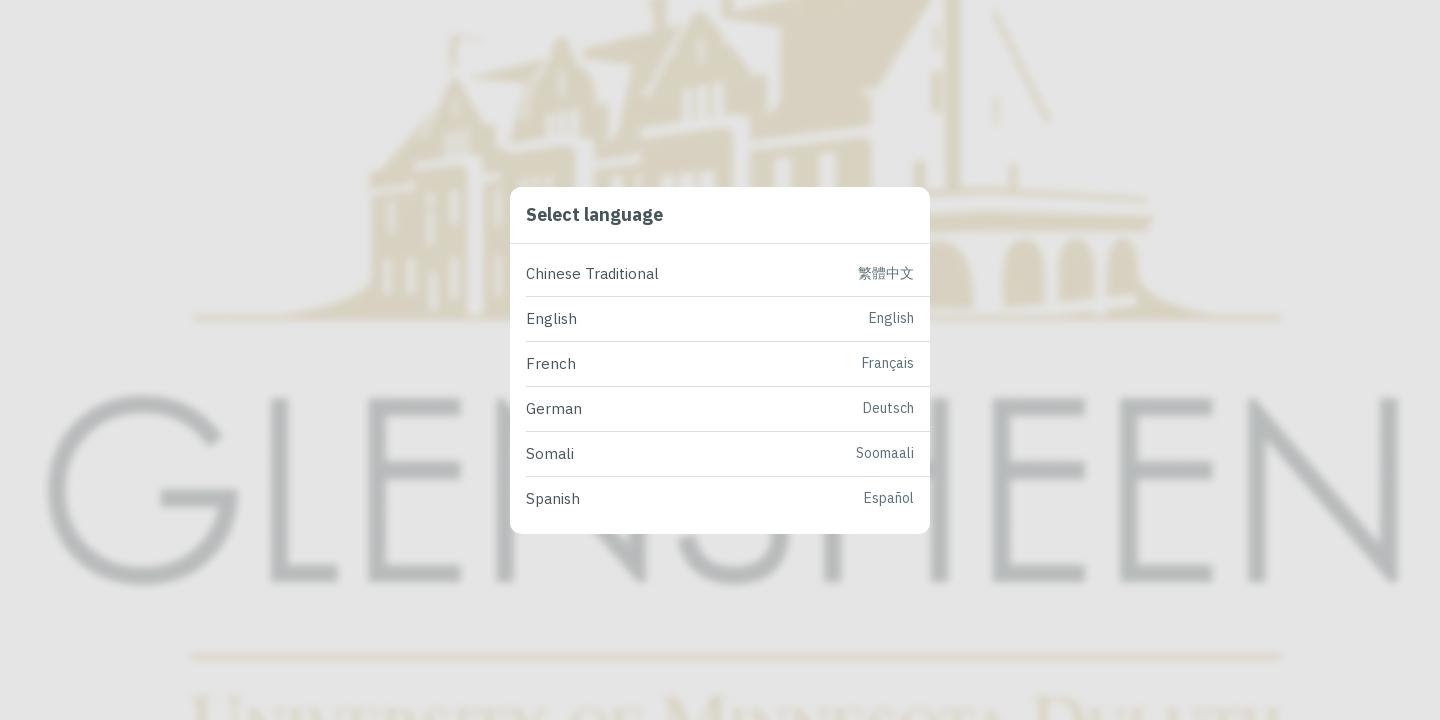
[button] (728, 274)
